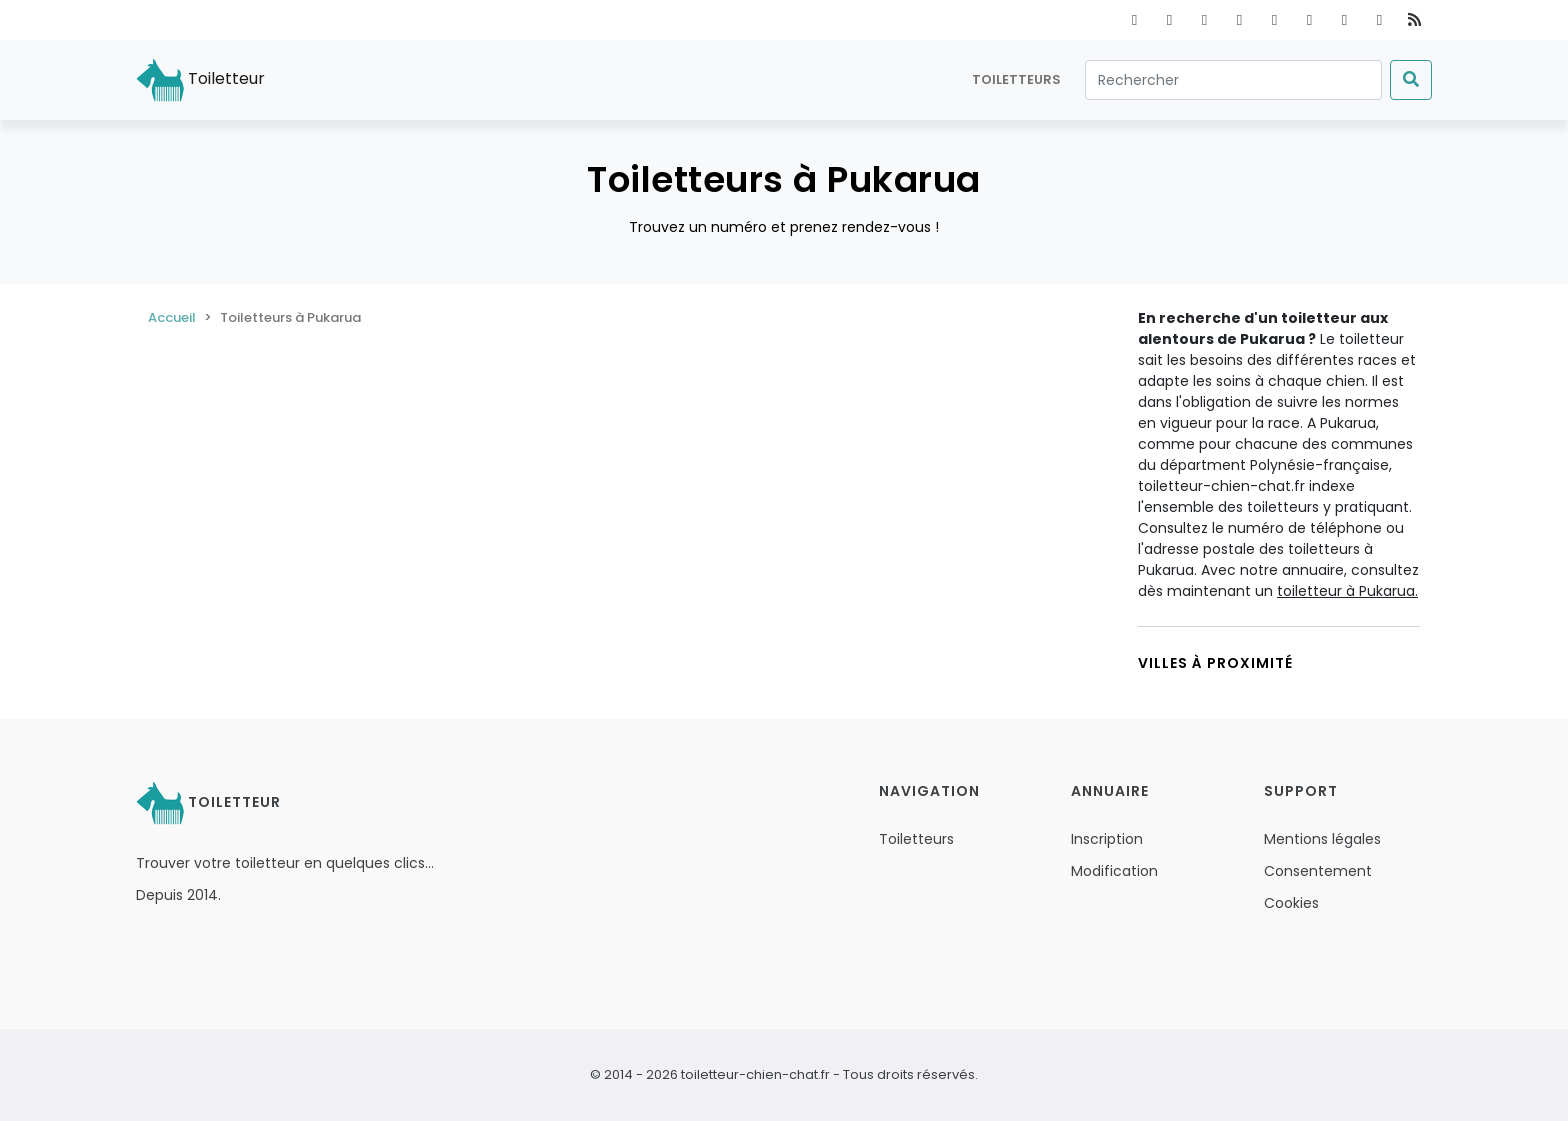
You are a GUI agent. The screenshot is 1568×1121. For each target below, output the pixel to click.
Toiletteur (200, 80)
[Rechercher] (1233, 80)
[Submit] (1411, 80)
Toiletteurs (1016, 79)
